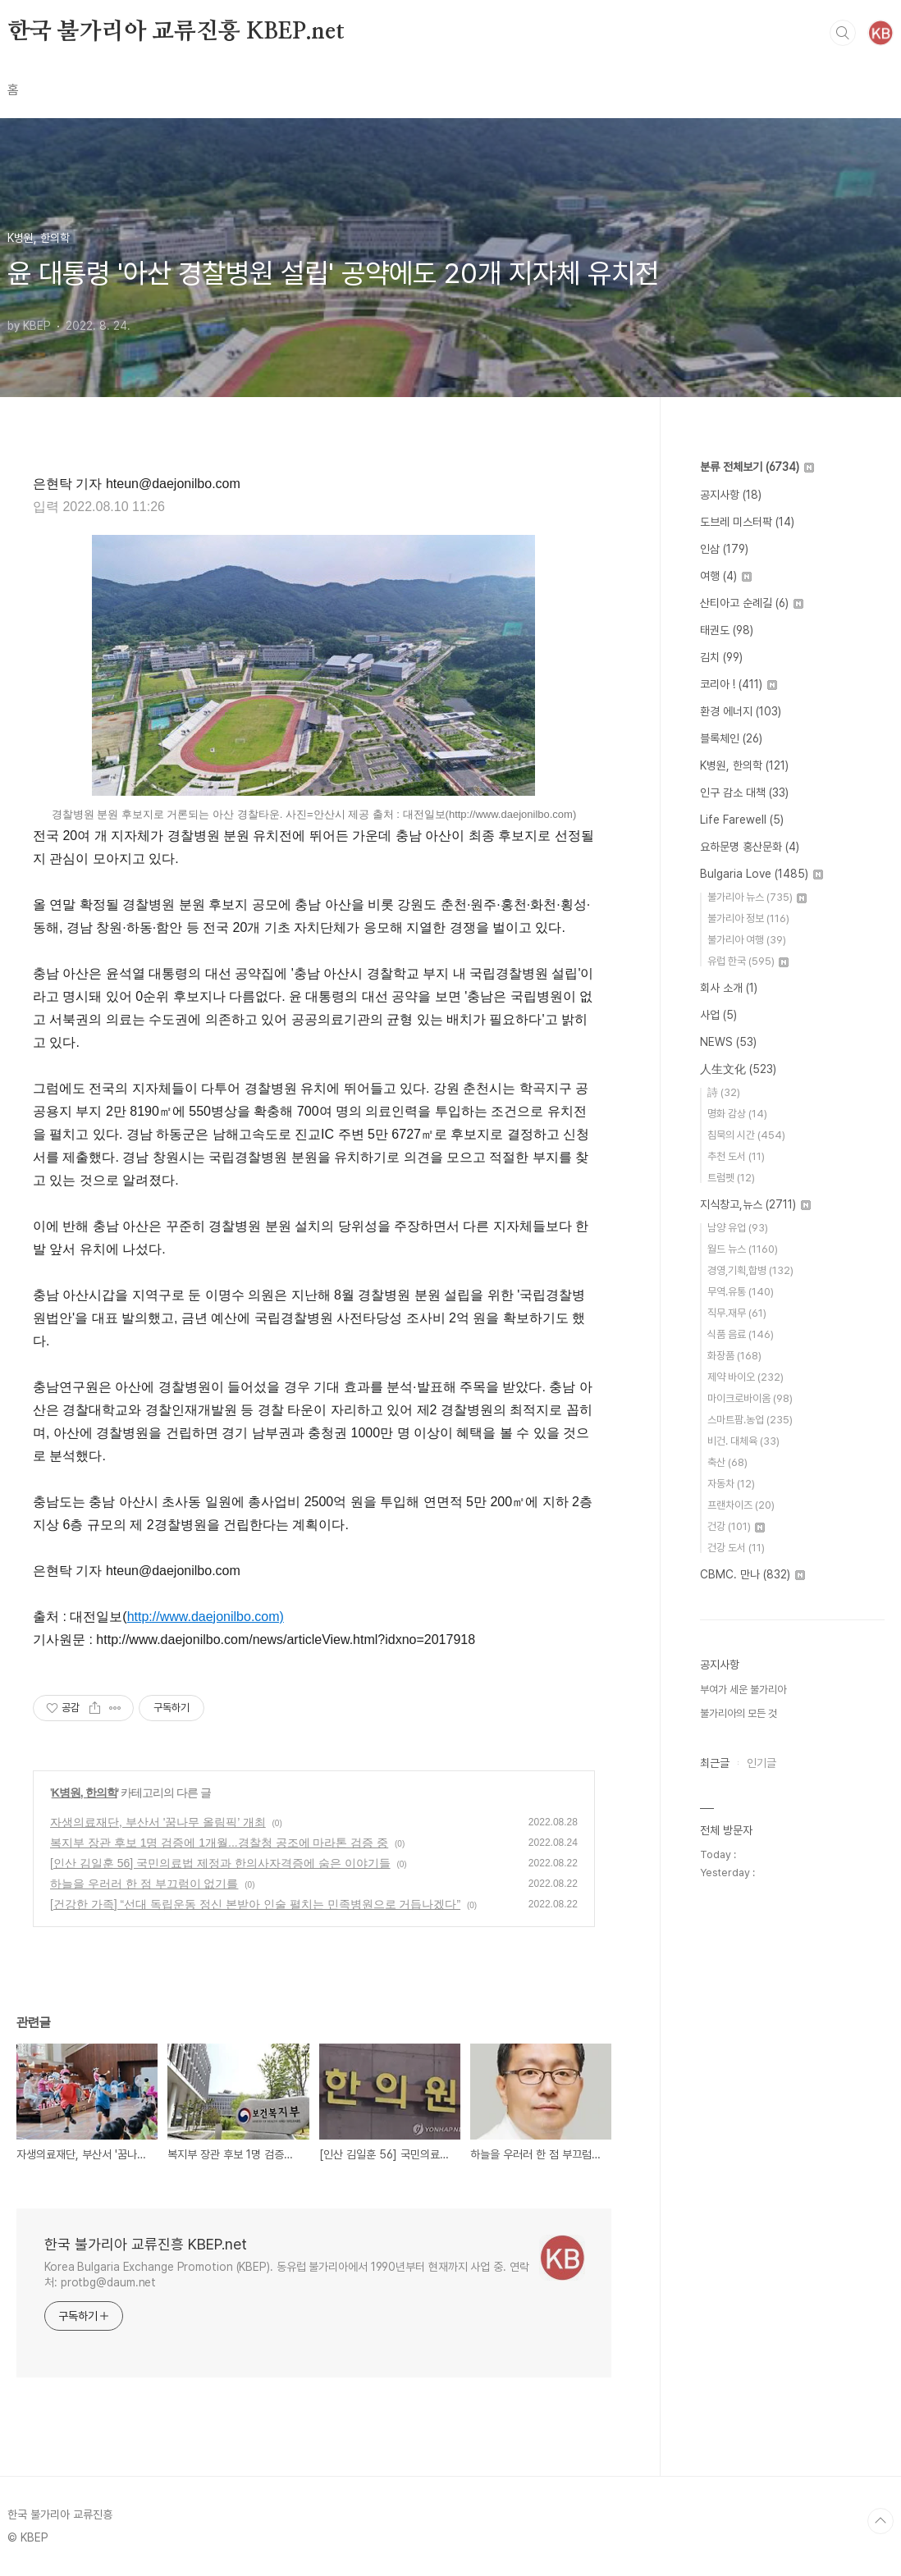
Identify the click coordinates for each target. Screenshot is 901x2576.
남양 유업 (737, 1228)
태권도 (726, 630)
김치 (721, 657)
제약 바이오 (745, 1377)
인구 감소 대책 (744, 792)
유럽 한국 (748, 961)
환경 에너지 (740, 711)
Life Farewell (742, 819)
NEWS (728, 1041)
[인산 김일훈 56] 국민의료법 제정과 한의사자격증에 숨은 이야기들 (220, 1863)
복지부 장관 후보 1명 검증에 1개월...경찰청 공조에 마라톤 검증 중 (219, 1842)
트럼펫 (731, 1178)
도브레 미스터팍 (747, 521)
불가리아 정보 (748, 918)
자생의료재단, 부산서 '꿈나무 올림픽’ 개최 (158, 1822)
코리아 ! (738, 684)
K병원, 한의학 (84, 1792)
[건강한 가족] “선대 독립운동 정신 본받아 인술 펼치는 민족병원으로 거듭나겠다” (255, 1904)
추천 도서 (736, 1156)
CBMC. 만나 (752, 1574)
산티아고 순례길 (751, 603)
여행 (726, 575)
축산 (727, 1462)
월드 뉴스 (742, 1249)
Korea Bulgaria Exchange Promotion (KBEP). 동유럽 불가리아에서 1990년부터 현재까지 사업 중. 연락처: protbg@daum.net (286, 2274)
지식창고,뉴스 (755, 1204)
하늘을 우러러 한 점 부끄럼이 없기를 (144, 1883)
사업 (718, 1014)
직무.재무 (736, 1313)
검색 (842, 33)
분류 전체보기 (757, 466)
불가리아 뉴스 (757, 897)
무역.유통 (740, 1292)
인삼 (724, 548)
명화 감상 (737, 1114)
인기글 (761, 1763)
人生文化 (738, 1069)
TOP (880, 2521)
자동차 (731, 1484)
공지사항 (731, 494)
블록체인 (731, 738)
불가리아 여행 (746, 940)
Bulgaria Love (761, 873)
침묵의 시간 (746, 1135)
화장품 (734, 1356)
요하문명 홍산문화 (749, 846)
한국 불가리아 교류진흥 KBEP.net (176, 32)
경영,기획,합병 (750, 1270)
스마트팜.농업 (750, 1420)
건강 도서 (736, 1547)
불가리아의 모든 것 (738, 1713)
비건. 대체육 (743, 1441)
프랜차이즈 (741, 1505)
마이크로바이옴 (750, 1398)
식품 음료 (740, 1334)
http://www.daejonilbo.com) (205, 1617)
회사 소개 (728, 987)
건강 (736, 1526)
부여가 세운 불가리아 (743, 1689)
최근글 (714, 1763)
